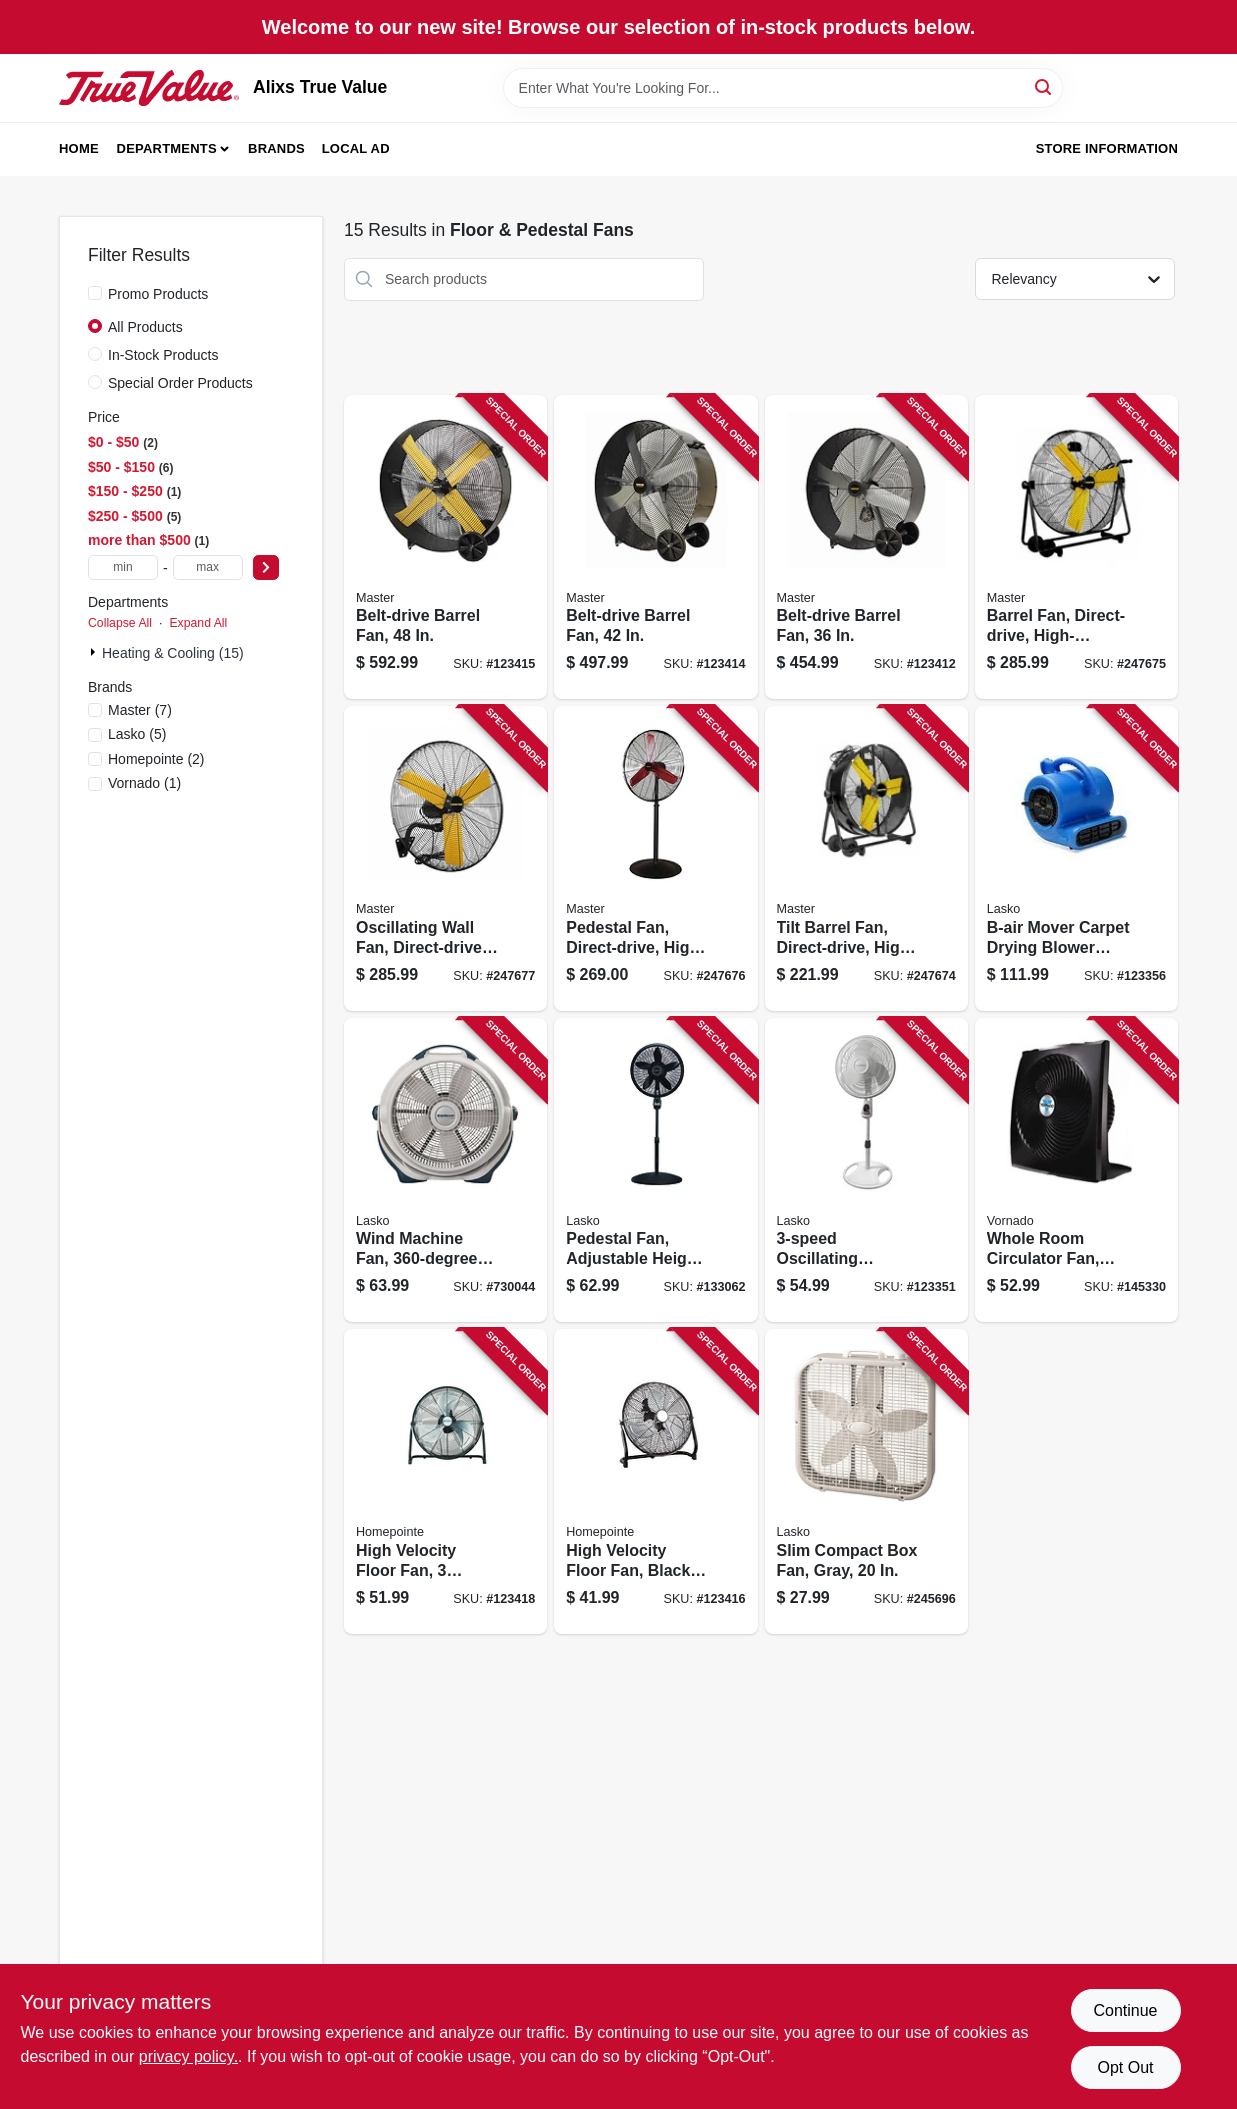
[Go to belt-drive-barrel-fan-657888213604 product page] (866, 547)
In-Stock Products (163, 355)
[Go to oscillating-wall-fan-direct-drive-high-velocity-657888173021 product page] (445, 858)
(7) (140, 710)
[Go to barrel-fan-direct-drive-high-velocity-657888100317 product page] (1076, 547)
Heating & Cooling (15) (173, 653)
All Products (145, 327)
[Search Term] (783, 88)
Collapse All (120, 623)
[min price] (123, 567)
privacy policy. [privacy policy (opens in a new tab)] (188, 2056)
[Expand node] (95, 652)
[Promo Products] (95, 293)
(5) (137, 734)
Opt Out (1125, 2067)
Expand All (198, 623)
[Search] (1044, 86)
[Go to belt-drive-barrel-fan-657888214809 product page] (445, 547)
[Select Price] (266, 567)
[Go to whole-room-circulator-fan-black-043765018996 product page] (1076, 1170)
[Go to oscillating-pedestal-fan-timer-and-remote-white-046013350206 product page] (866, 1170)
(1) (144, 783)
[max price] (208, 567)
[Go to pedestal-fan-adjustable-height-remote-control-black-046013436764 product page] (655, 1170)
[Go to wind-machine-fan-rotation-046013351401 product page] (445, 1170)
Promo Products (158, 294)
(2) (156, 759)
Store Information (1107, 148)
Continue (1125, 2010)
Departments (167, 148)
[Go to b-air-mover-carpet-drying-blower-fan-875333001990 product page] (1076, 858)
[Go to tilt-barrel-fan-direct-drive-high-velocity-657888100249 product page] (866, 858)
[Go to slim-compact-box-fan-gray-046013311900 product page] (866, 1481)
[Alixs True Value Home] (149, 88)
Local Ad (356, 148)
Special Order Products (180, 383)
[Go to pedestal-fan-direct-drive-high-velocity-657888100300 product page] (655, 858)
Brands (276, 148)
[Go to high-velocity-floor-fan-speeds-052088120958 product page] (445, 1481)
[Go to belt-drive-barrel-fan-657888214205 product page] (655, 547)
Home (79, 148)
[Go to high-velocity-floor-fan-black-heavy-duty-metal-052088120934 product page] (655, 1481)
